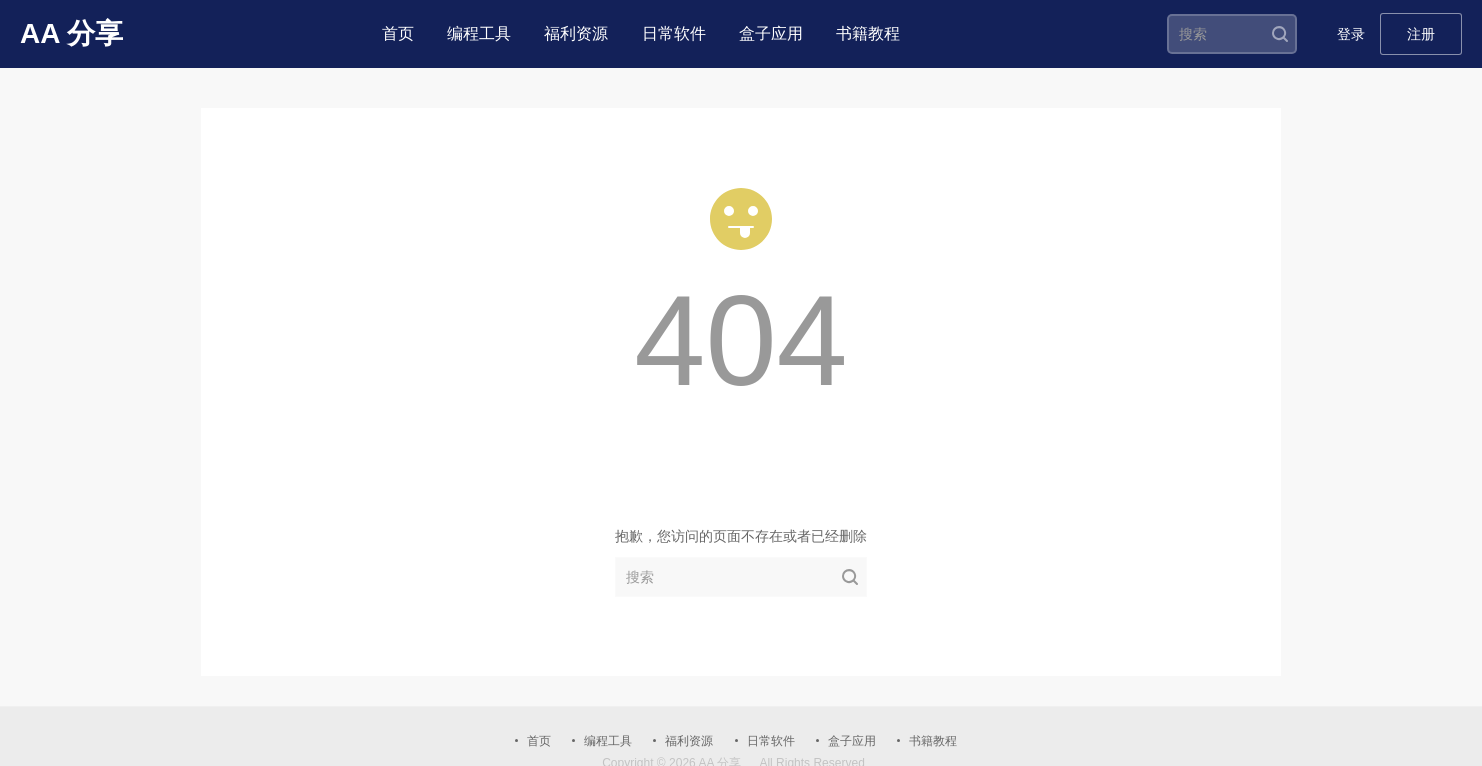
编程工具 (479, 33)
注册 (1421, 34)
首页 (398, 33)
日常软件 (674, 33)
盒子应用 (771, 33)
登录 (1351, 34)
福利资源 (576, 33)
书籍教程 (868, 33)
